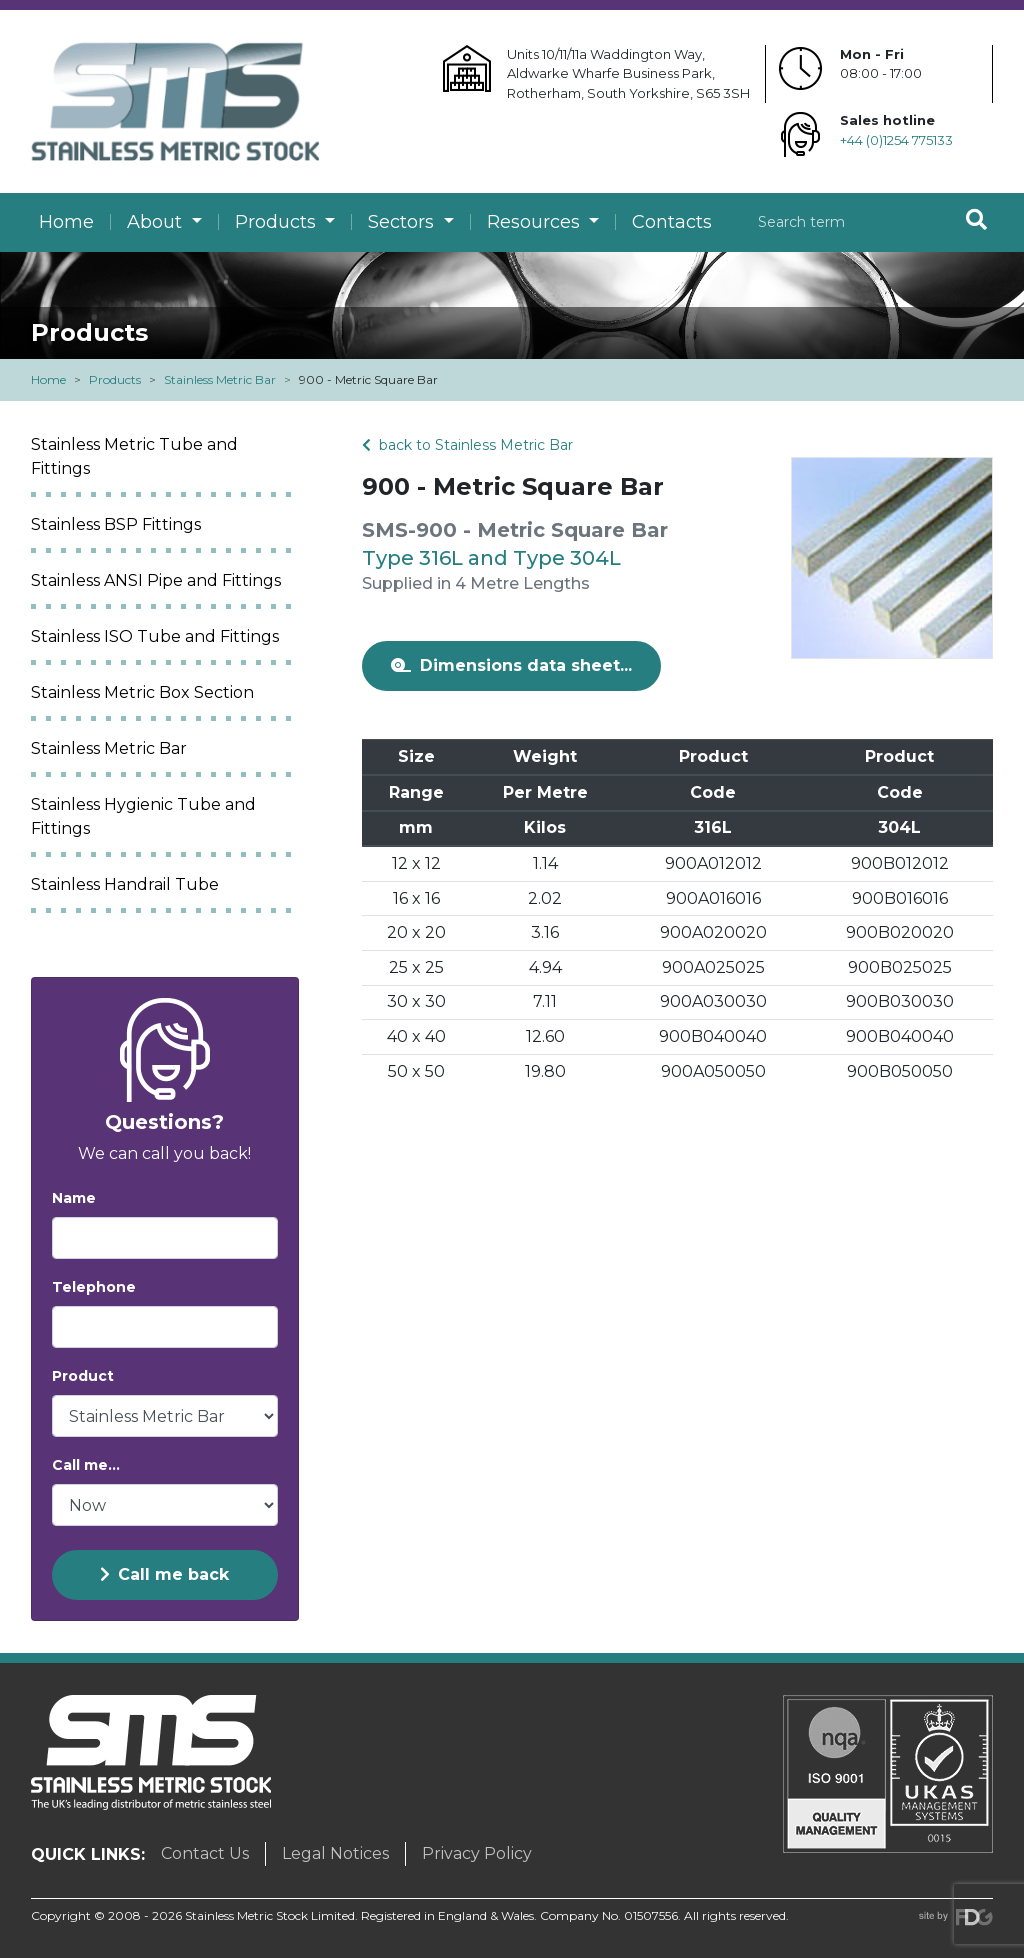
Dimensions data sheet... (511, 665)
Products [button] (278, 222)
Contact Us (205, 1853)
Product (83, 1376)
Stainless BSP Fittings (116, 524)
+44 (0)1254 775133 (896, 140)
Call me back (164, 1574)
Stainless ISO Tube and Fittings (155, 636)
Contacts (672, 222)
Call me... (86, 1465)
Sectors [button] (403, 222)
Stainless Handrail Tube (125, 884)
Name (74, 1198)
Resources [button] (536, 222)
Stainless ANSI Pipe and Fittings (156, 580)
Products (115, 379)
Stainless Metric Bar (220, 379)
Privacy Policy (477, 1853)
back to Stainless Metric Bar (467, 445)
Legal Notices (335, 1853)
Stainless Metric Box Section (142, 692)
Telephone (94, 1287)
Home (66, 222)
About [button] (157, 222)
